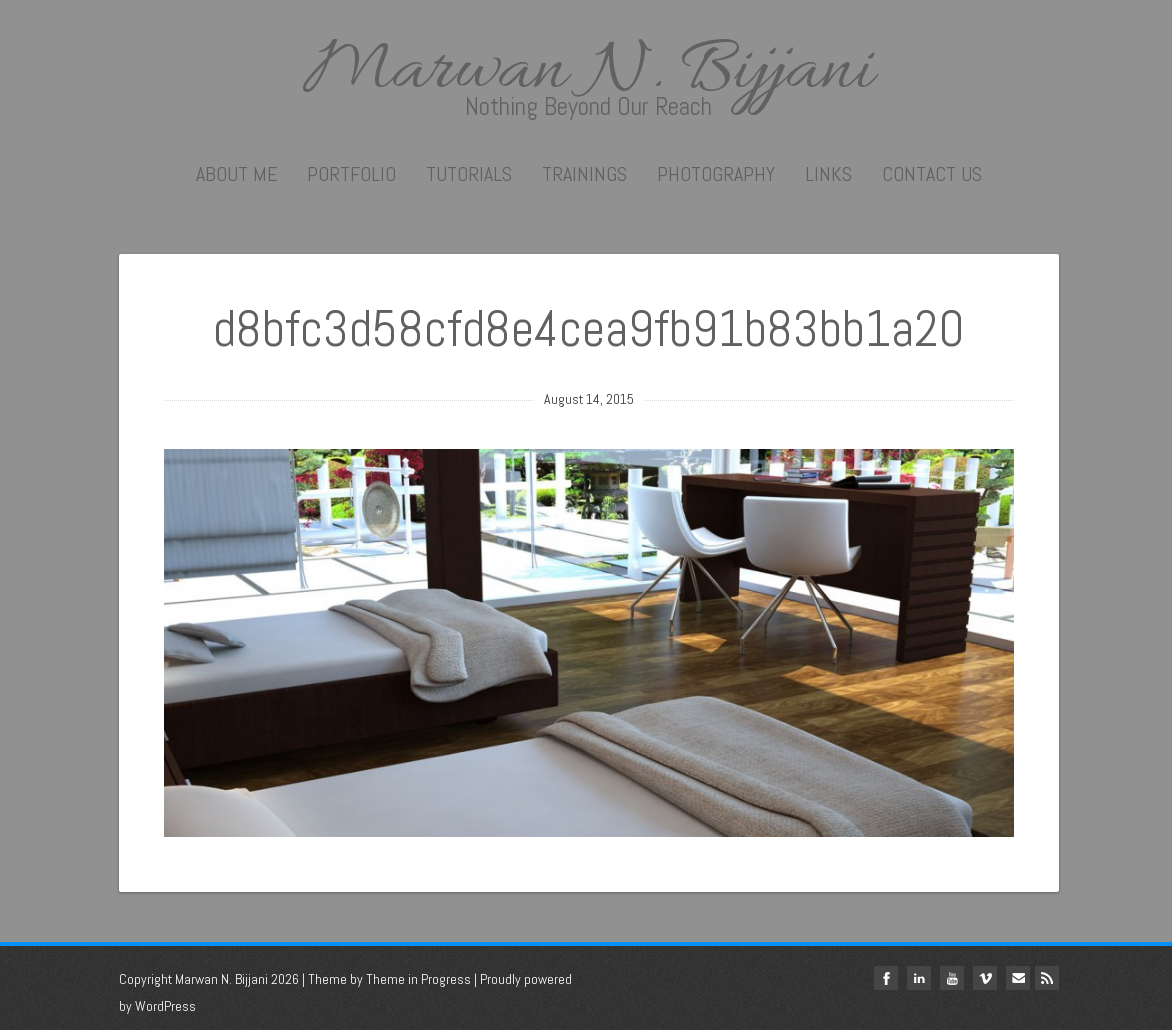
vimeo (985, 978)
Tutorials (469, 174)
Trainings (584, 174)
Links (828, 174)
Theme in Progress (418, 979)
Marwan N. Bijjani (589, 72)
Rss (1047, 978)
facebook (886, 978)
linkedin (919, 978)
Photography (716, 174)
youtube (952, 978)
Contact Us (932, 174)
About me (236, 174)
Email (1018, 978)
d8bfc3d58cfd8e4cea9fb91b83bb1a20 (589, 329)
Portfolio (351, 174)
